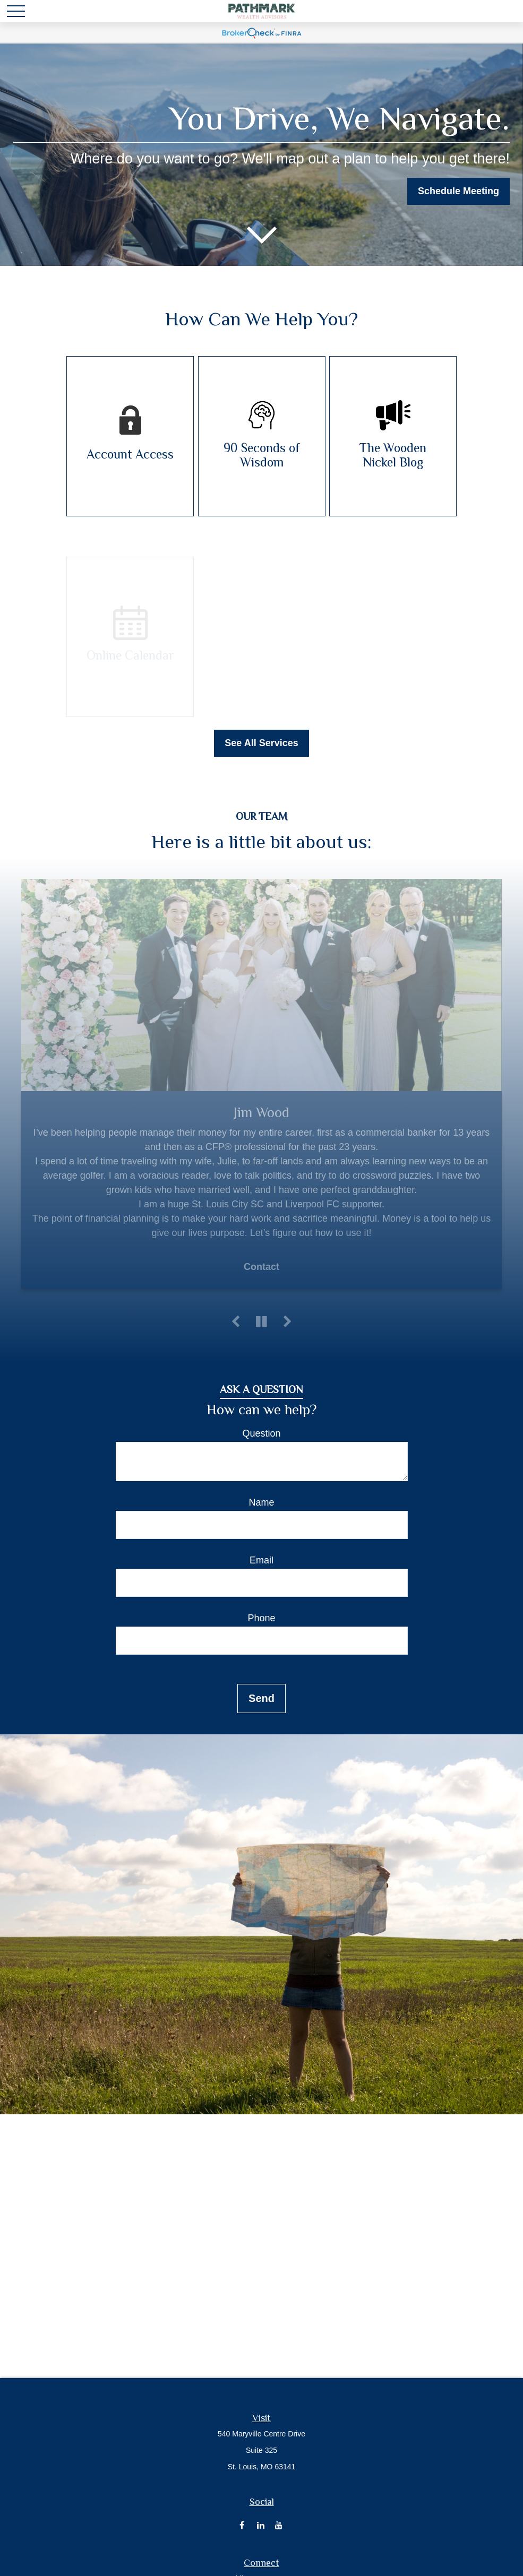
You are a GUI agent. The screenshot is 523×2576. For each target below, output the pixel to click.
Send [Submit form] (261, 1698)
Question (261, 1433)
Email (261, 1560)
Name (261, 1502)
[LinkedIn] (260, 2525)
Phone (261, 1618)
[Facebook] (242, 2525)
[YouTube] (279, 2525)
